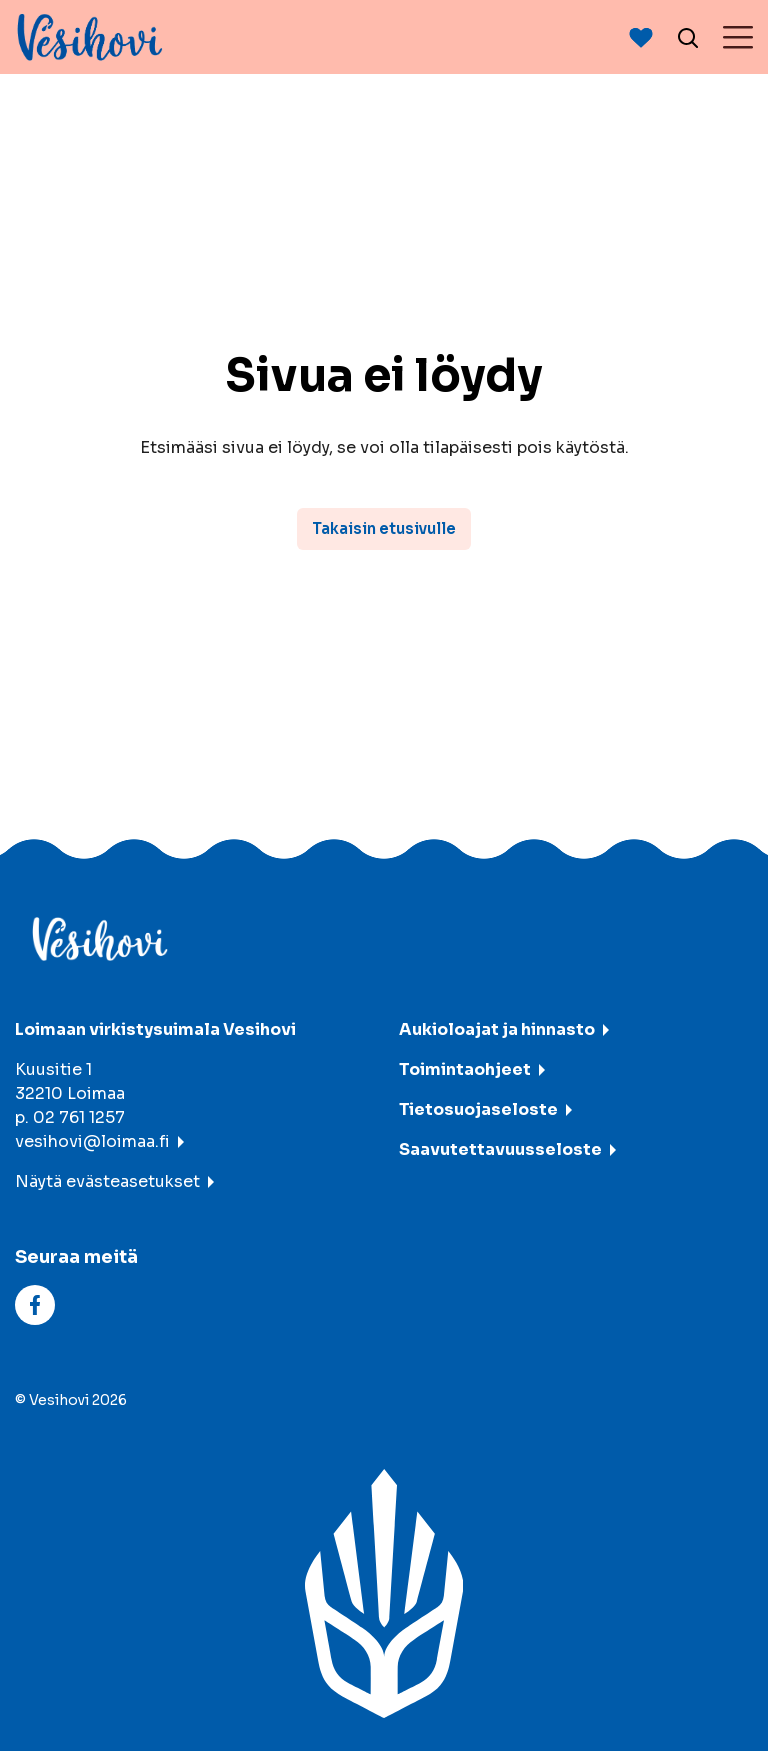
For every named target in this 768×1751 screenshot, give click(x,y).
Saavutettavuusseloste (500, 1149)
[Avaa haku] (688, 37)
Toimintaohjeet (465, 1069)
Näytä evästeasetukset (107, 1181)
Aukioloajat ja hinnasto (497, 1029)
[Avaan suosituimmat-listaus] (641, 37)
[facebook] (35, 1304)
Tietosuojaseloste (478, 1109)
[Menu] (738, 37)
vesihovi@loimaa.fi (92, 1141)
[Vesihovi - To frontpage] (90, 37)
